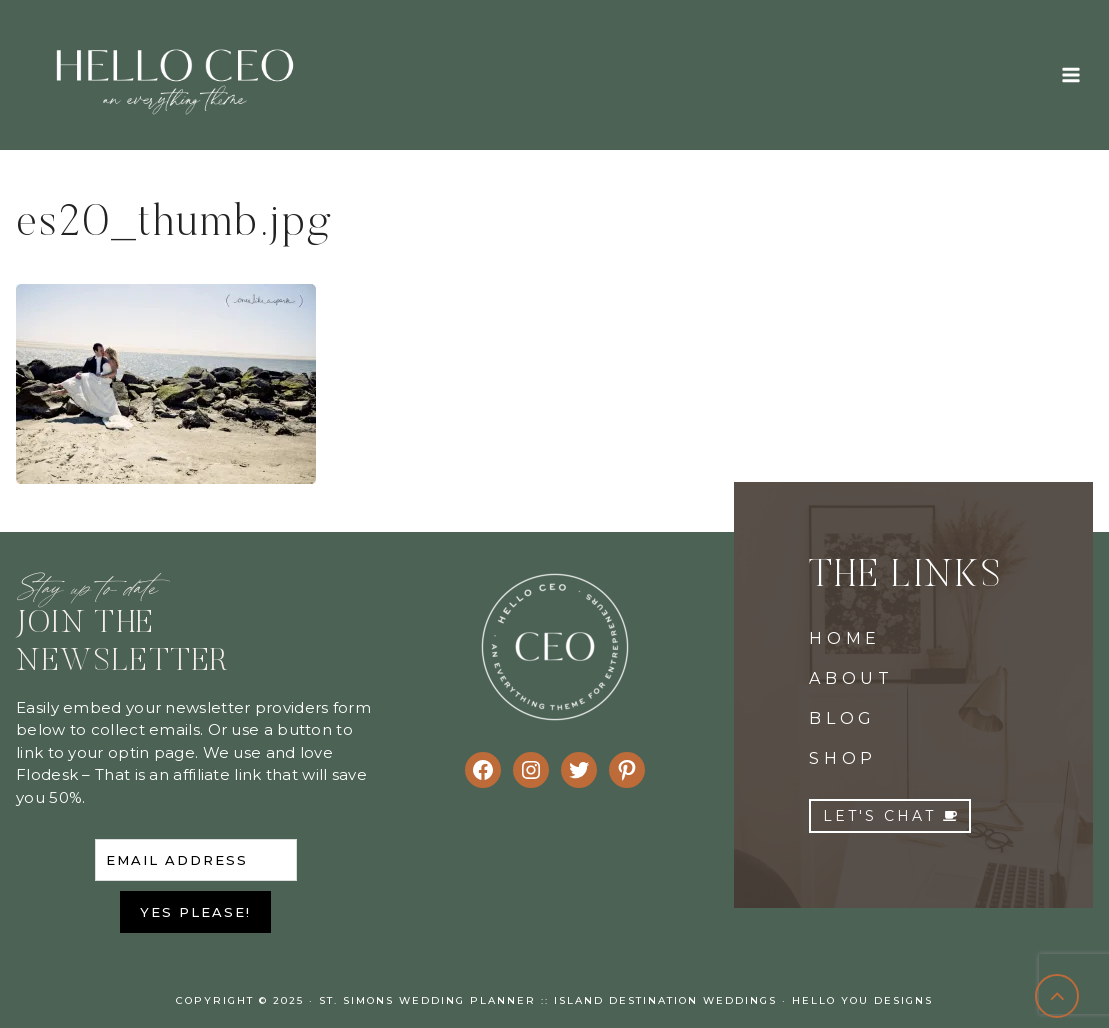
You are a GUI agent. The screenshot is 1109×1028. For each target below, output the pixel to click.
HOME (845, 638)
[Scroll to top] (1057, 996)
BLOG (842, 718)
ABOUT (851, 678)
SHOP (843, 758)
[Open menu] (1070, 74)
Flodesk (47, 774)
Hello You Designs (862, 1000)
